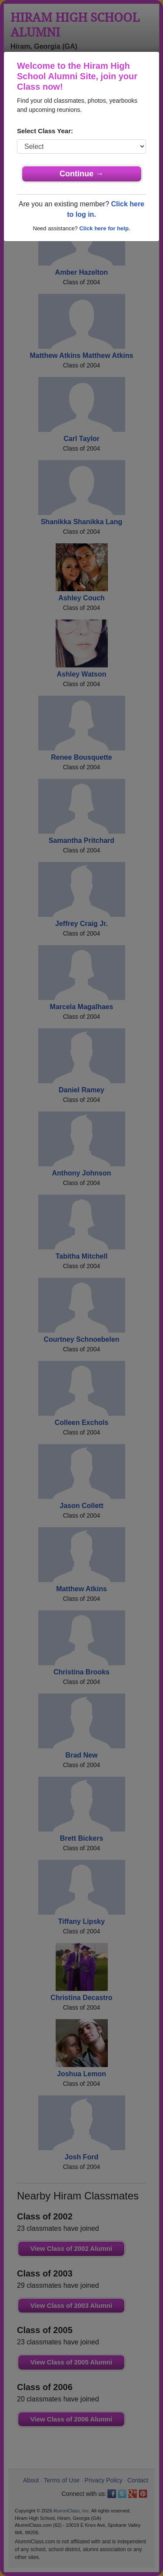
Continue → (81, 173)
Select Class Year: (45, 131)
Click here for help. (104, 228)
